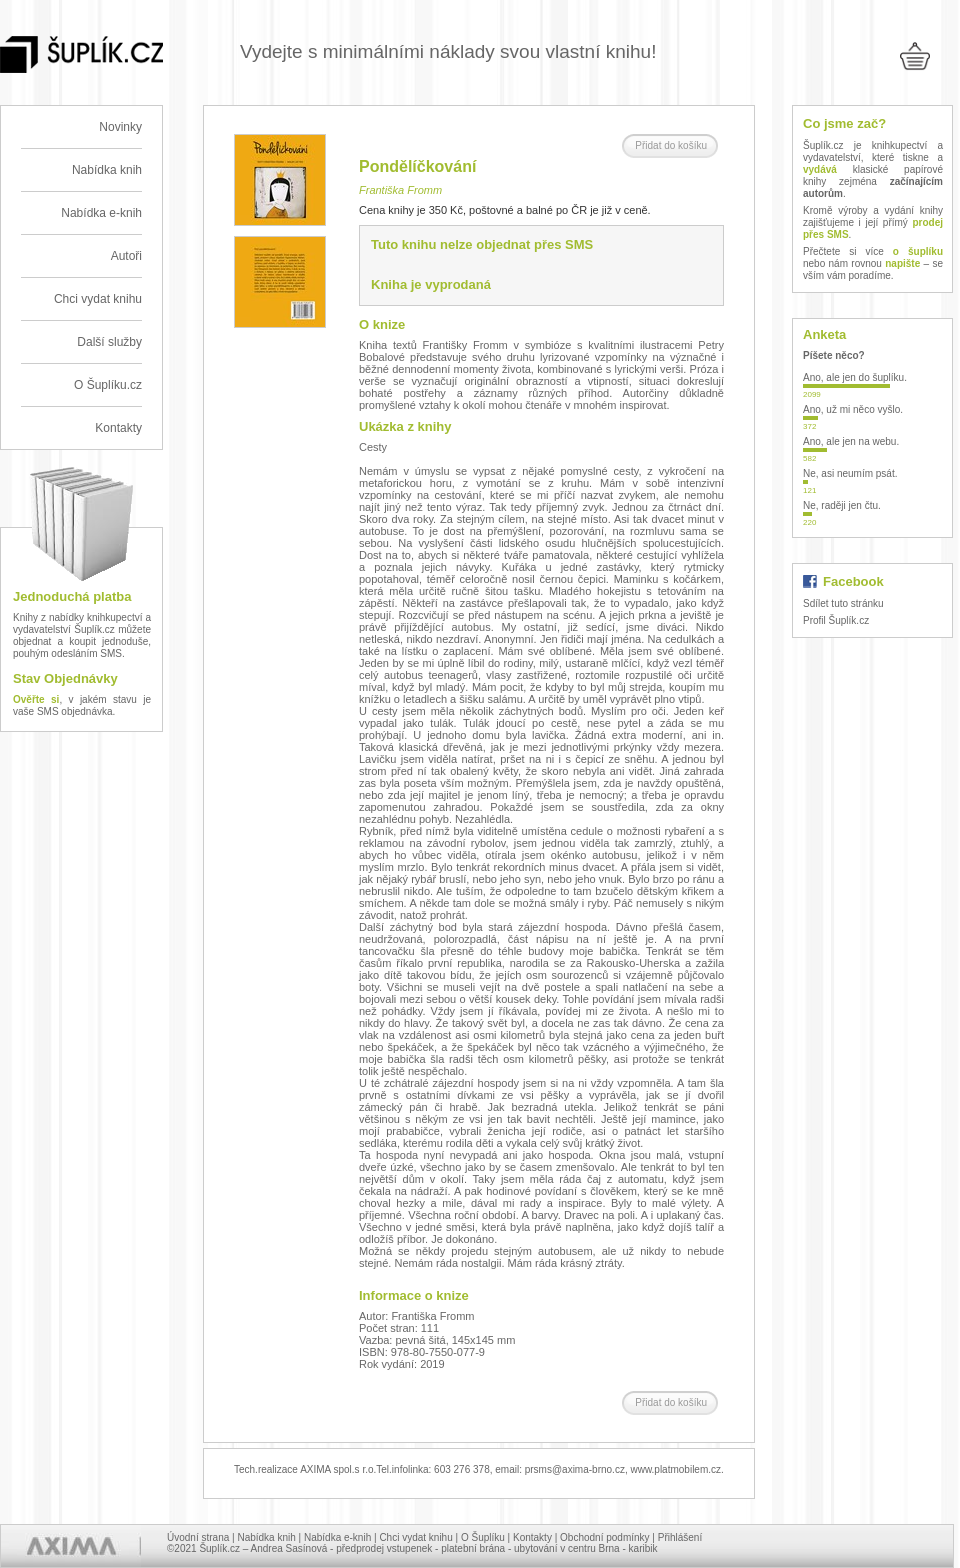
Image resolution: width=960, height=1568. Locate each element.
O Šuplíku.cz (108, 385)
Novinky (120, 127)
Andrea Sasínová (289, 1548)
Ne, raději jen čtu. (842, 505)
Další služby (109, 342)
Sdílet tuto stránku (843, 603)
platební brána (473, 1548)
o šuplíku (918, 251)
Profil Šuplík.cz (836, 620)
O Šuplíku (483, 1537)
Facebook (853, 581)
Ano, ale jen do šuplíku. (855, 377)
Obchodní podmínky (605, 1537)
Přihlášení (680, 1537)
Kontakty (118, 428)
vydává (820, 169)
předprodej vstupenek (384, 1548)
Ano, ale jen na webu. (851, 441)
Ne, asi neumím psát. (850, 473)
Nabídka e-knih (101, 213)
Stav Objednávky (65, 678)
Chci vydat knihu (98, 299)
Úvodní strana (198, 1537)
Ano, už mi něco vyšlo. (853, 409)
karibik (643, 1548)
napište (902, 263)
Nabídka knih (107, 170)
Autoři (126, 256)
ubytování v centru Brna (567, 1548)
